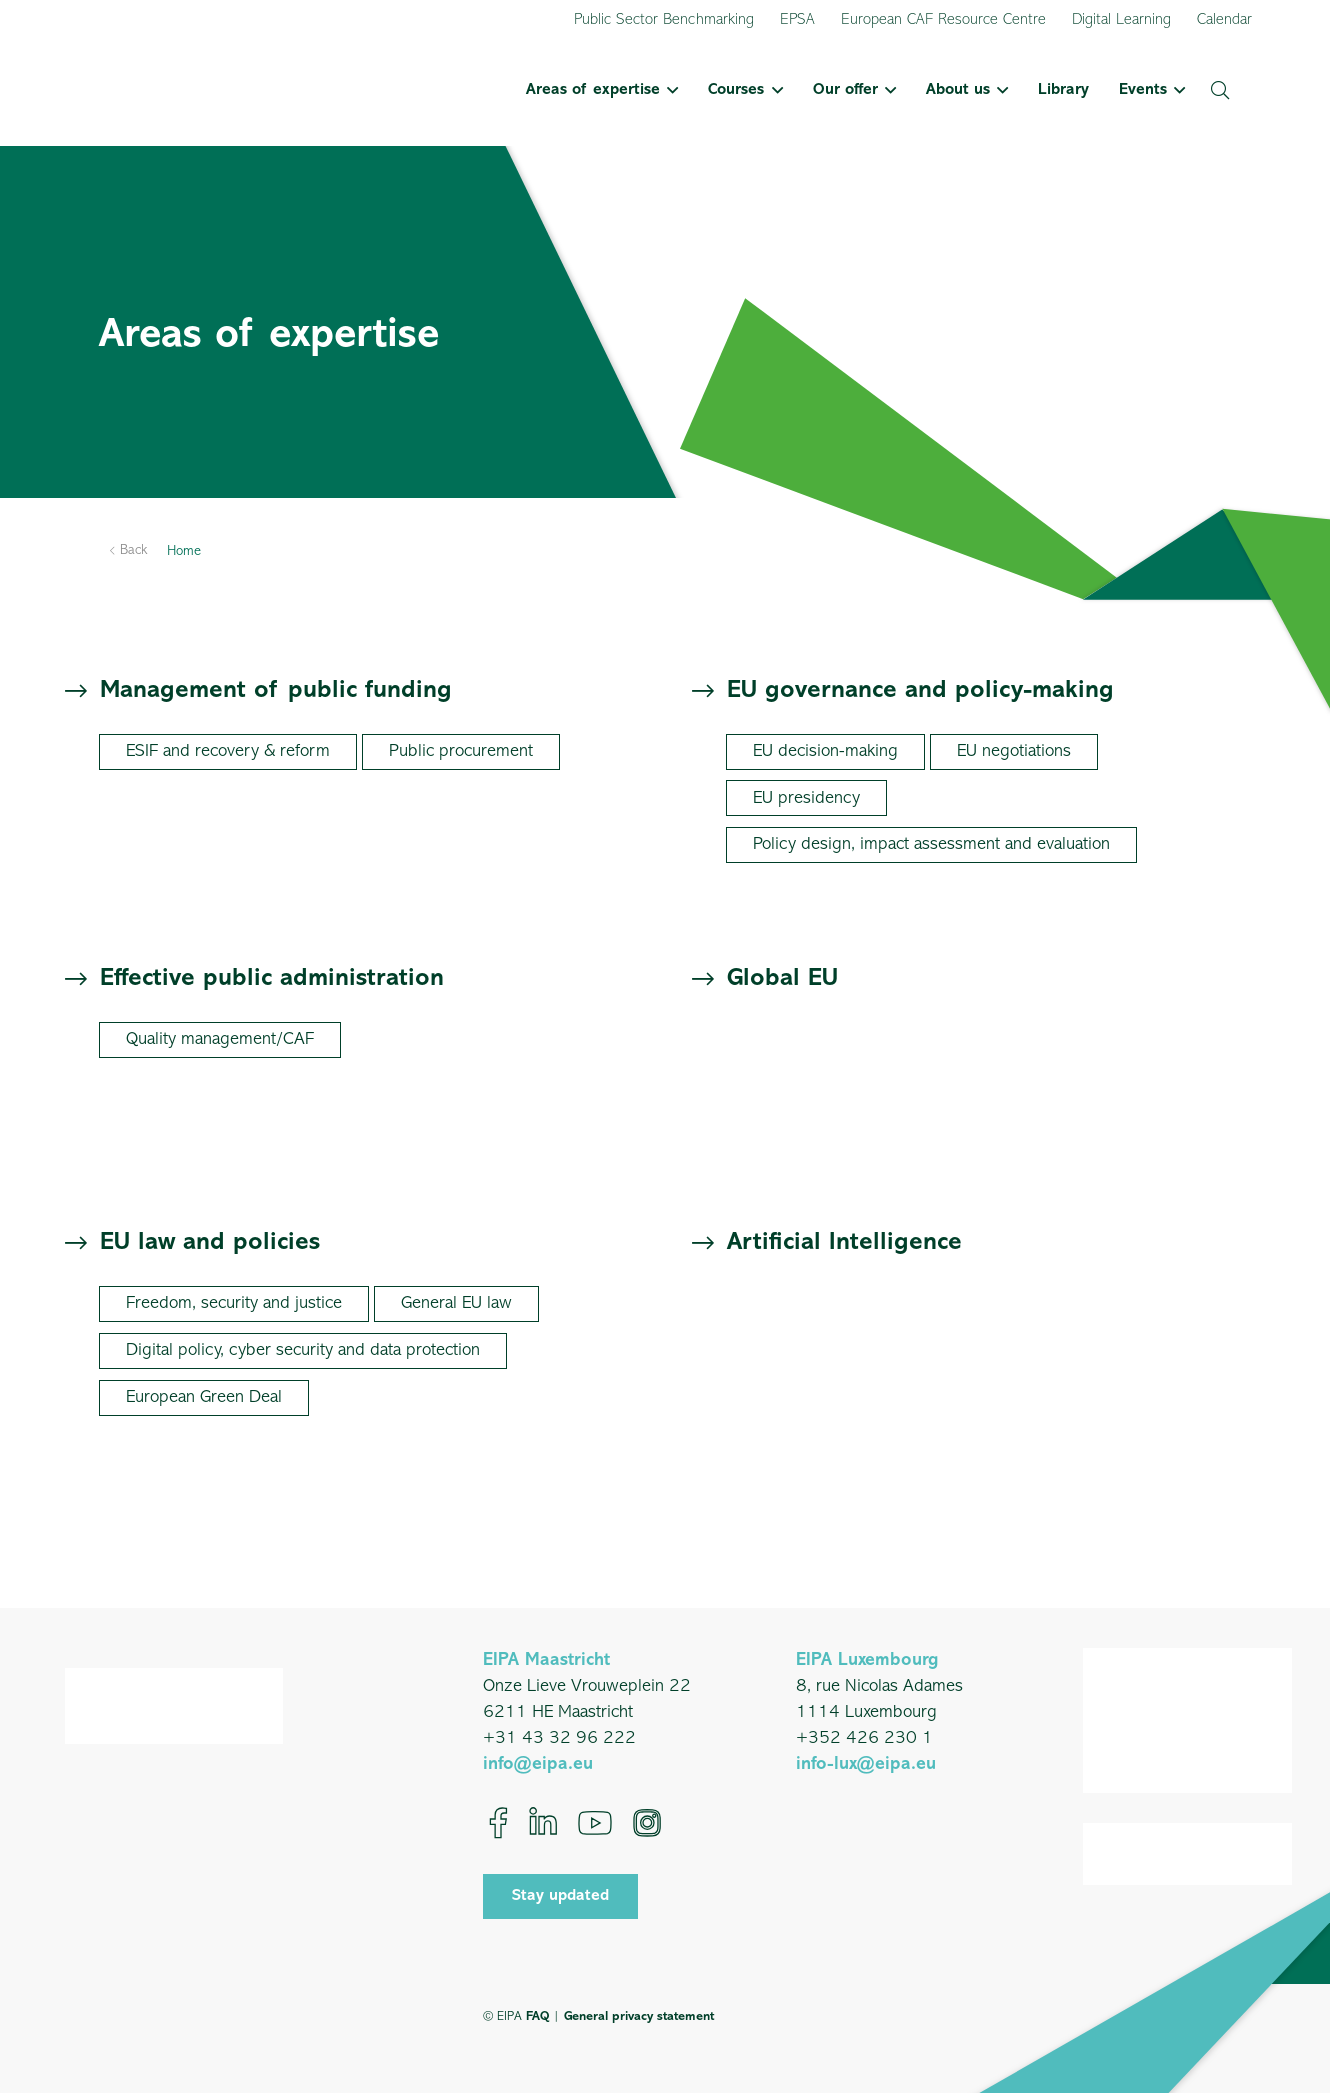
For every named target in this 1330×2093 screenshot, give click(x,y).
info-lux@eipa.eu (866, 1764)
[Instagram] (647, 1823)
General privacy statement (639, 2016)
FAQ (537, 2016)
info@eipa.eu (538, 1764)
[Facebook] (498, 1823)
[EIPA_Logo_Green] (168, 90)
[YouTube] (595, 1823)
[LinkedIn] (543, 1823)
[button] (669, 90)
